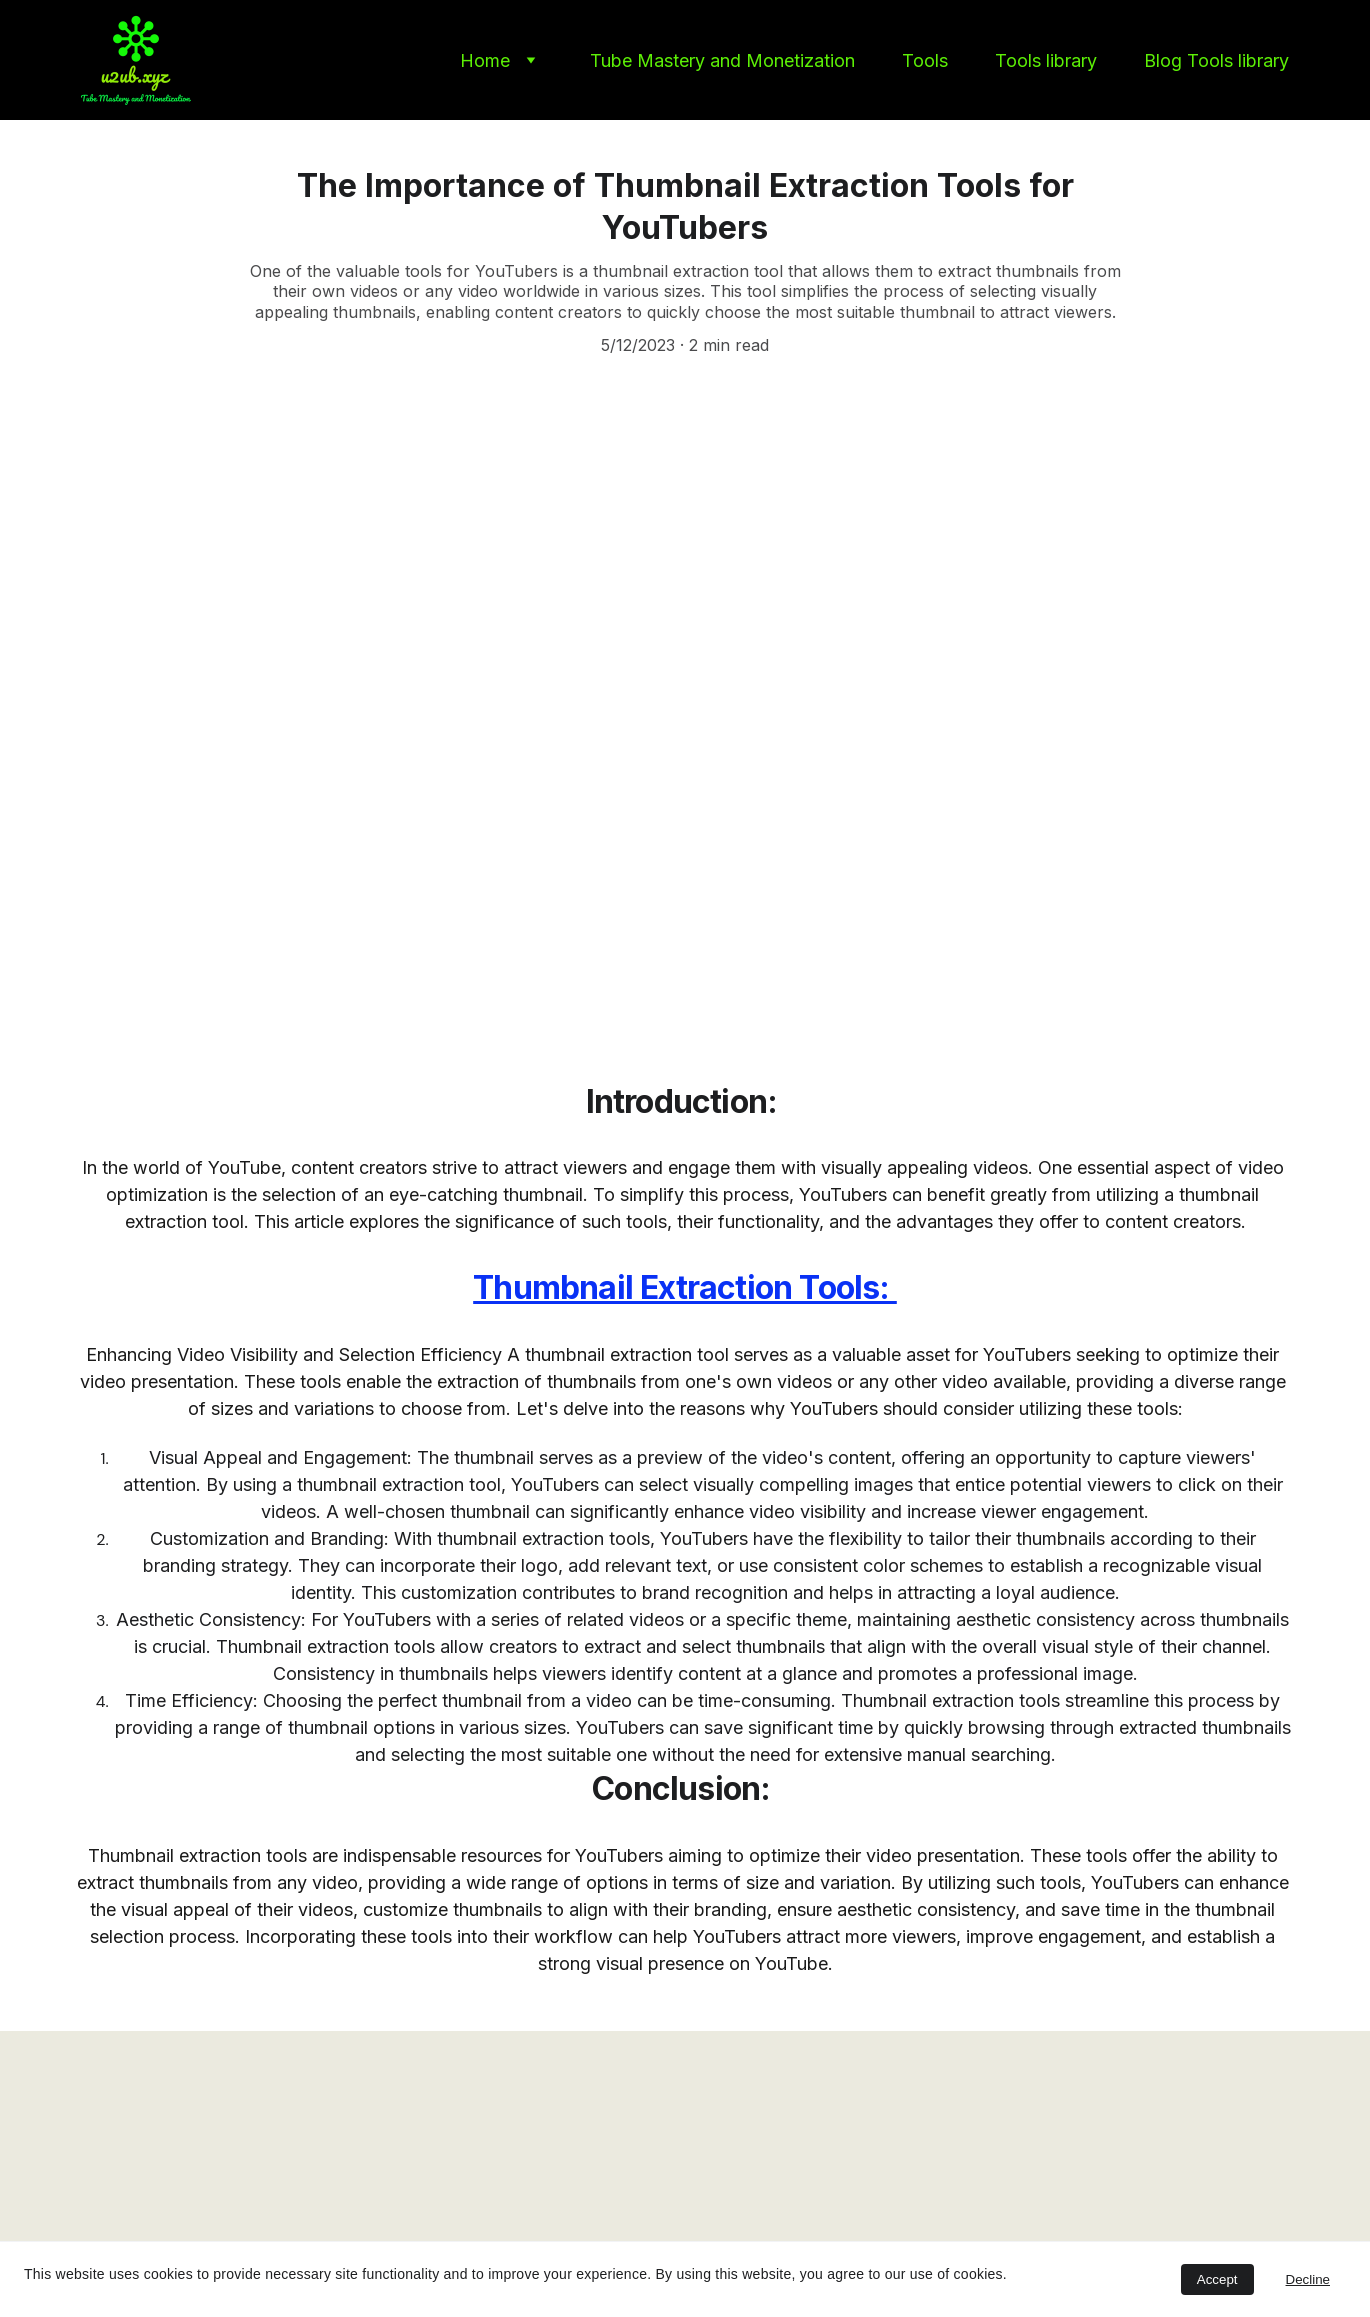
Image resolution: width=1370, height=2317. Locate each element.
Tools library (1046, 60)
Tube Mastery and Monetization (722, 60)
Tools (925, 60)
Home (485, 60)
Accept (1217, 2279)
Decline (1308, 2279)
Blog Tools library (1216, 60)
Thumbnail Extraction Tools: (685, 1287)
